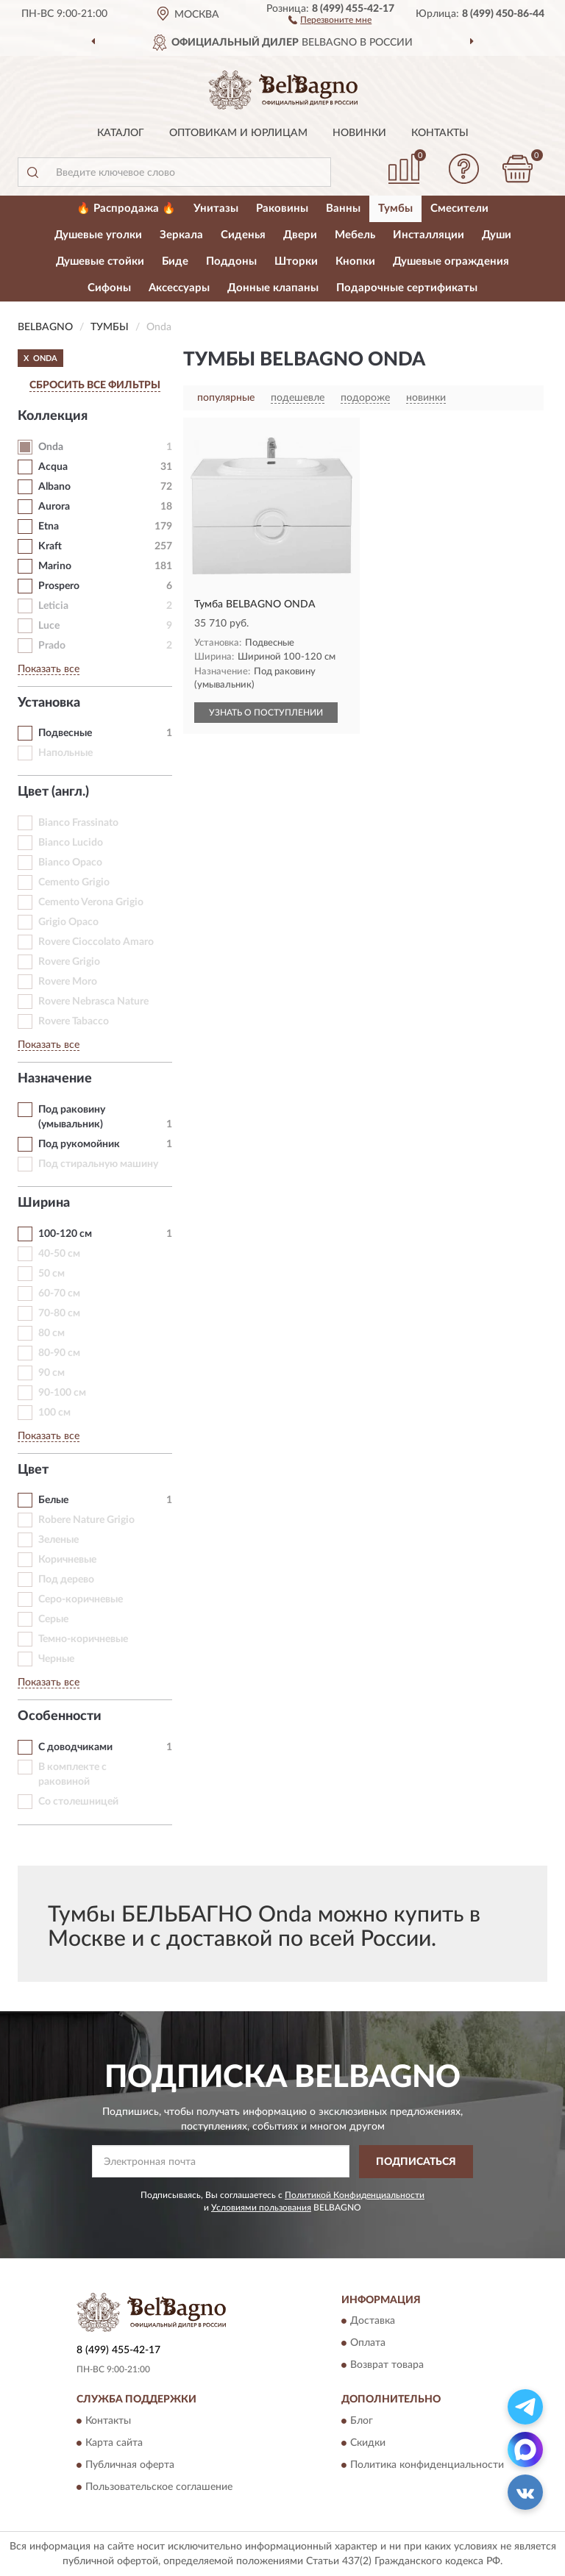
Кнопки (355, 261)
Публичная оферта (129, 2465)
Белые (53, 1500)
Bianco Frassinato (78, 823)
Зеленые (58, 1540)
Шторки (296, 261)
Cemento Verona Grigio (90, 902)
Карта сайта (114, 2443)
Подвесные (65, 733)
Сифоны (109, 287)
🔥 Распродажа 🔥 (126, 208)
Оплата (367, 2343)
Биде (175, 261)
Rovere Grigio (69, 962)
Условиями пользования (261, 2207)
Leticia (53, 606)
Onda (50, 447)
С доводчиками (75, 1747)
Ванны (343, 208)
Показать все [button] (48, 669)
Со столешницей (78, 1802)
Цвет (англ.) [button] (53, 792)
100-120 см (65, 1234)
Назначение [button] (55, 1078)
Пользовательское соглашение (158, 2487)
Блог (361, 2421)
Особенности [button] (60, 1716)
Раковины (282, 208)
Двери (300, 234)
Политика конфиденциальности (427, 2465)
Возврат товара (387, 2366)
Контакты (440, 133)
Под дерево (66, 1579)
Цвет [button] (33, 1470)
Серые (53, 1619)
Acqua (53, 467)
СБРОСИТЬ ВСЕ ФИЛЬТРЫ (94, 385)
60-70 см (59, 1293)
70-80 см (59, 1313)
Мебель (355, 234)
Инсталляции (428, 234)
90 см (51, 1373)
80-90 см (59, 1353)
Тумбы (395, 208)
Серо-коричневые (80, 1599)
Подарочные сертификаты (406, 287)
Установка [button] (49, 703)
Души (496, 234)
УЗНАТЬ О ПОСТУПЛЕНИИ (266, 712)
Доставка (372, 2321)
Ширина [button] (44, 1203)
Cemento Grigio (74, 882)
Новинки (359, 133)
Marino (54, 566)
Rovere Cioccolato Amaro (96, 942)
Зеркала (181, 234)
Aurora (54, 507)
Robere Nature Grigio (86, 1520)
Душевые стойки (100, 261)
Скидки (367, 2443)
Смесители (459, 208)
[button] (330, 19)
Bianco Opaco (70, 862)
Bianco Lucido (70, 843)
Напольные (65, 753)
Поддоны (231, 261)
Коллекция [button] (53, 416)
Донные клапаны (273, 287)
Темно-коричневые (83, 1639)
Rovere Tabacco (73, 1021)
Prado (51, 646)
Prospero (58, 586)
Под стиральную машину (98, 1164)
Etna (48, 526)
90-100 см (62, 1393)
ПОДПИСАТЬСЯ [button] (416, 2162)
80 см (51, 1333)
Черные (56, 1659)
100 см (54, 1412)
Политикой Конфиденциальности (354, 2195)
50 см (51, 1274)
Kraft (50, 546)
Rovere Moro (67, 982)
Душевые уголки (98, 234)
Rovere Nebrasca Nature (93, 1001)
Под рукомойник (79, 1144)
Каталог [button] (120, 133)
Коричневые (67, 1560)
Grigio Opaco (68, 922)
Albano (54, 487)
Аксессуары (179, 287)
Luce (49, 626)
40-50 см (59, 1254)
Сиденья (243, 234)
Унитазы (215, 208)
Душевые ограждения (451, 261)
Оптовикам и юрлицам (238, 133)
